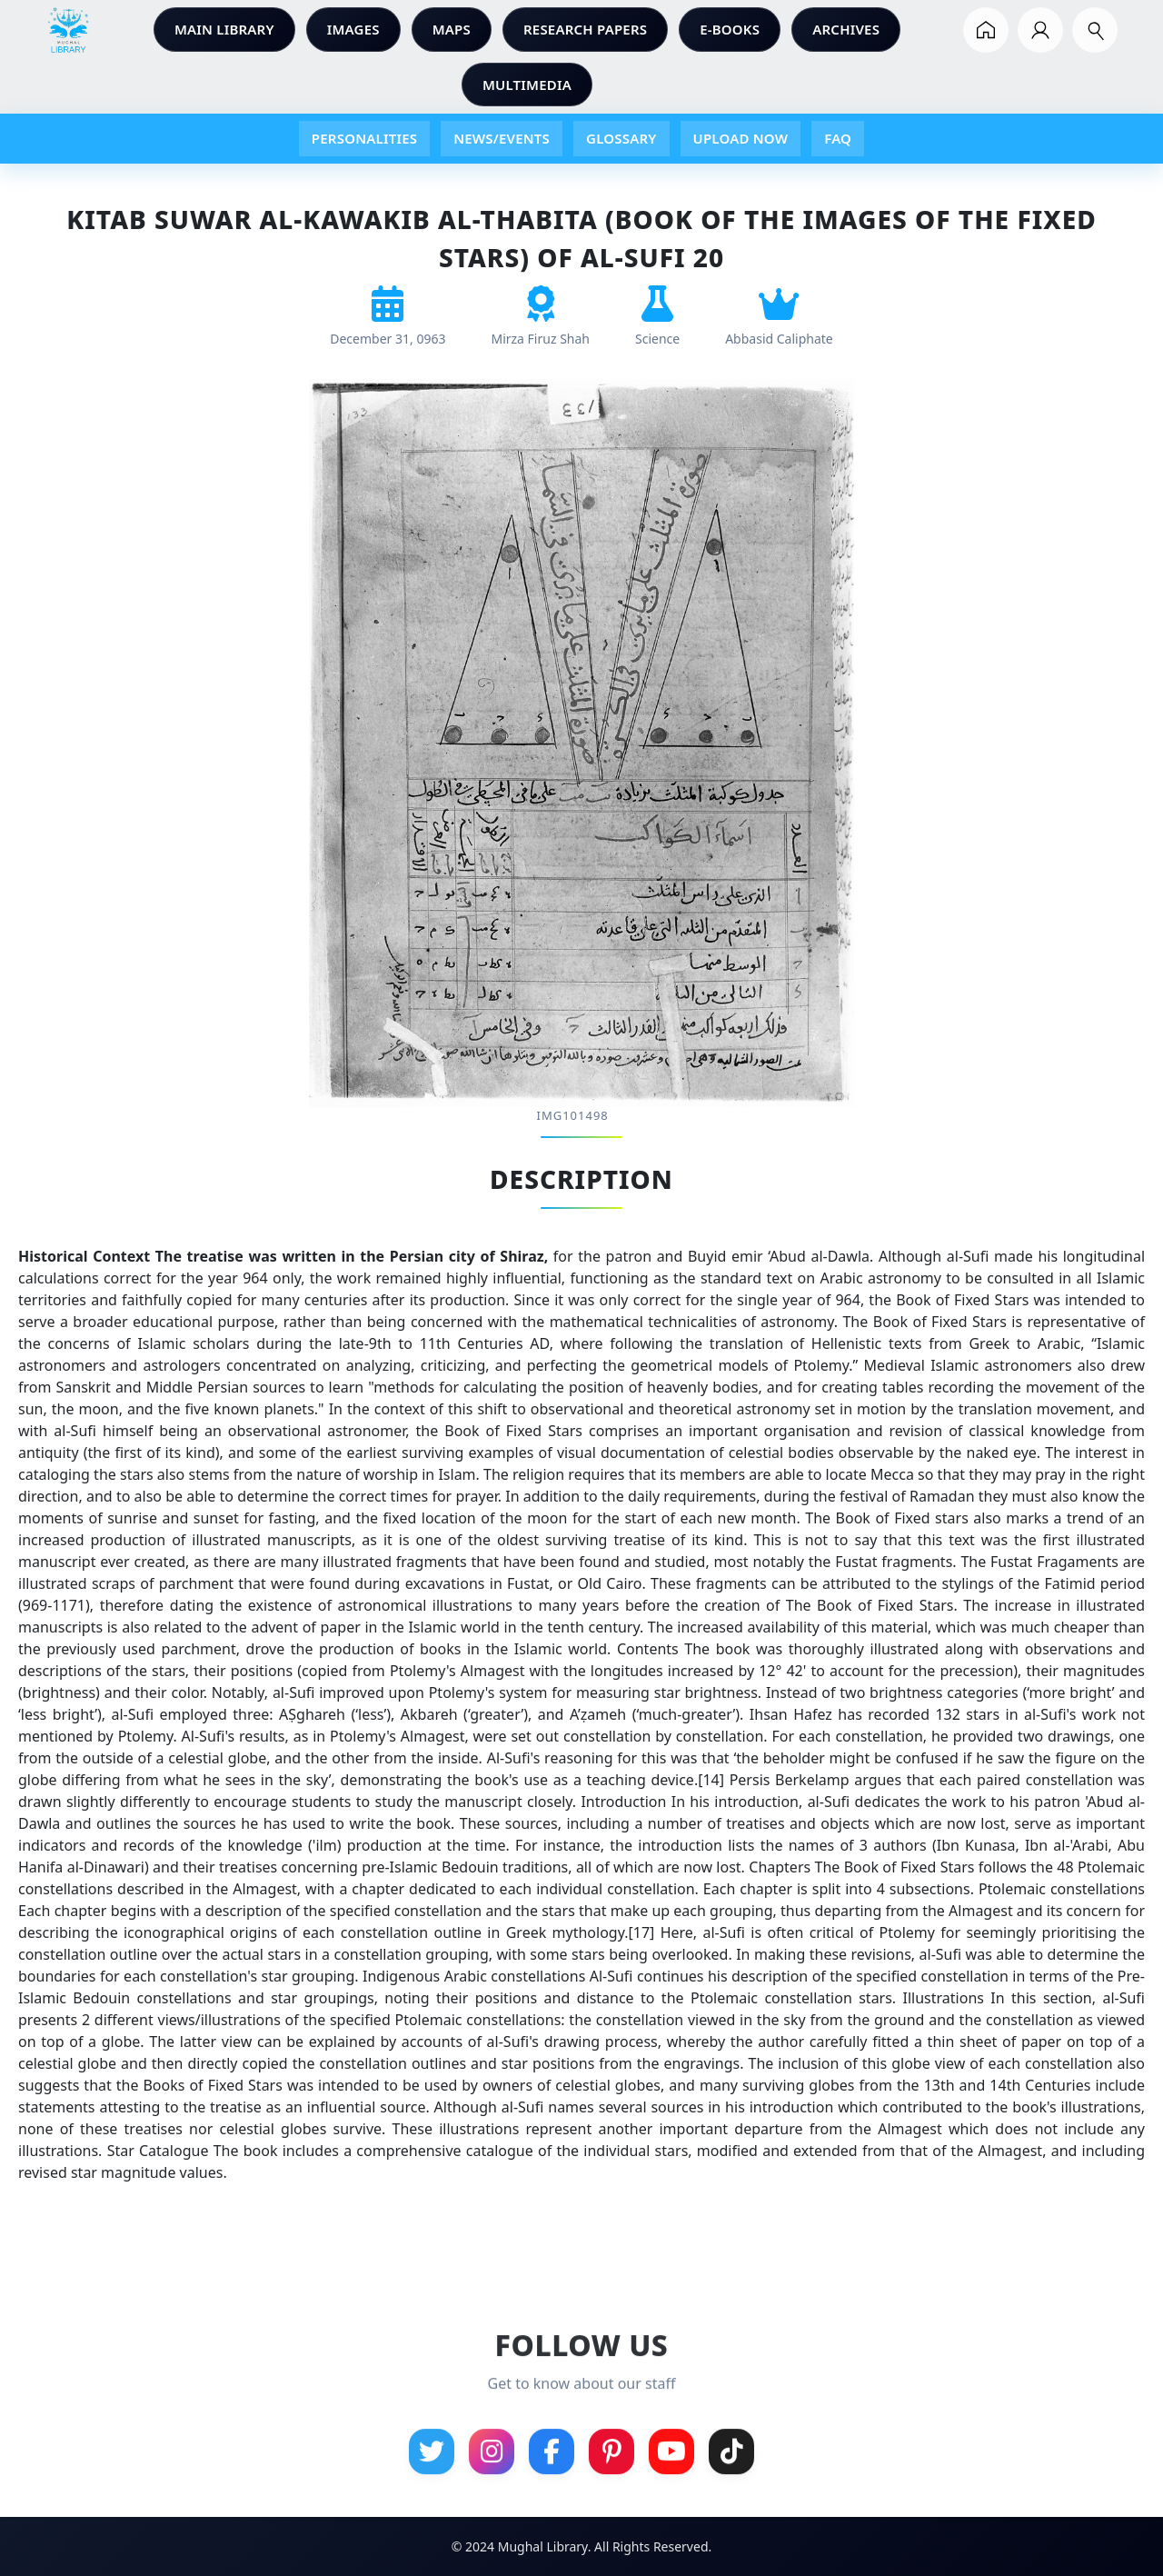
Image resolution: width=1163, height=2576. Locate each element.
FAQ (837, 138)
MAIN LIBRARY (224, 29)
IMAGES (353, 29)
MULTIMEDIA (527, 84)
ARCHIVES (846, 29)
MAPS (451, 29)
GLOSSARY (621, 138)
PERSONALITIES (364, 138)
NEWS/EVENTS (501, 138)
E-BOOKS (730, 29)
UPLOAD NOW (741, 138)
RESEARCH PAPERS (585, 29)
